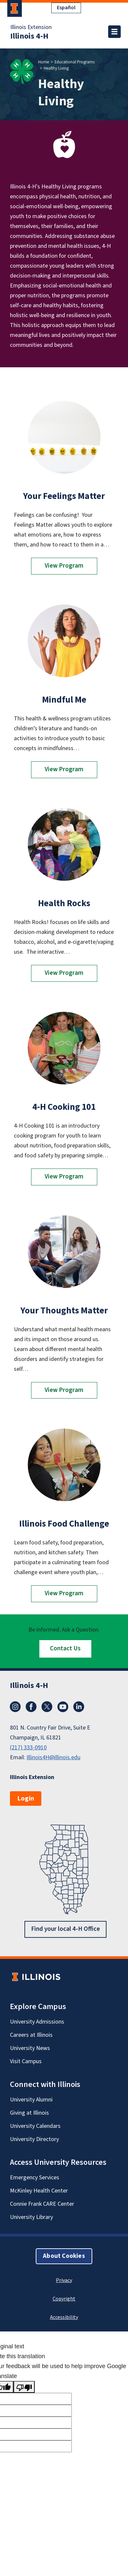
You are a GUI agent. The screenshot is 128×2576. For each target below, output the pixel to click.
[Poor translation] (24, 2387)
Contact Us (65, 1648)
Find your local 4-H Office (65, 1929)
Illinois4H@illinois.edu (53, 1757)
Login (25, 1798)
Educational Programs (75, 62)
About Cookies (64, 2256)
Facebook (31, 1707)
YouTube (63, 1707)
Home (43, 62)
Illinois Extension (31, 27)
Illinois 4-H (29, 36)
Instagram (15, 1707)
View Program (64, 565)
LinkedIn (78, 1707)
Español (66, 7)
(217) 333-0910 (28, 1747)
